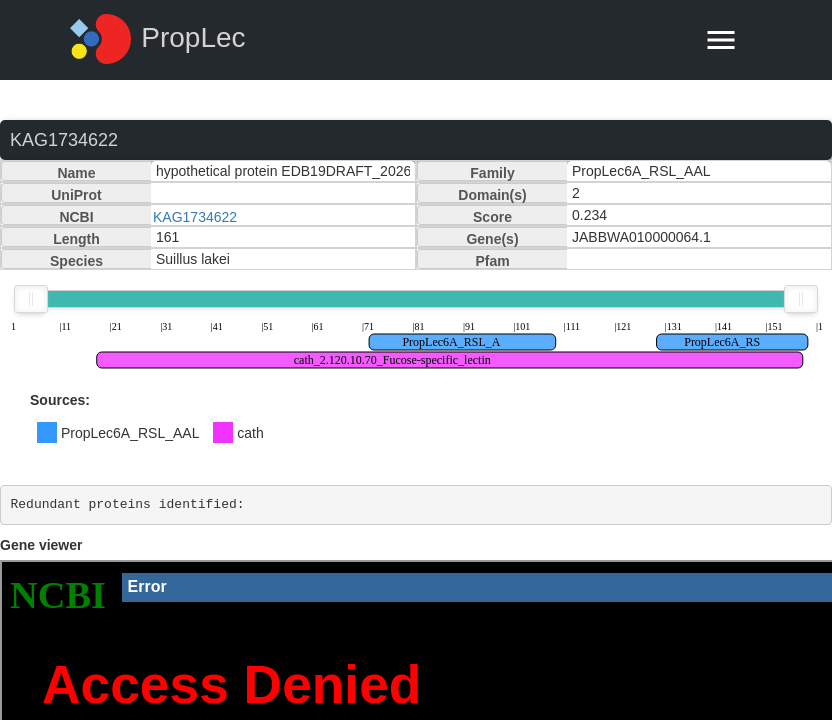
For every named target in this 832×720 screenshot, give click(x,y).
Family (492, 173)
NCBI (76, 217)
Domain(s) (492, 195)
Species (76, 261)
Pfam (492, 261)
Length (76, 239)
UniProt (76, 195)
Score (492, 217)
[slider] (31, 299)
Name (76, 173)
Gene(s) (492, 239)
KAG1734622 (195, 217)
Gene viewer (41, 545)
